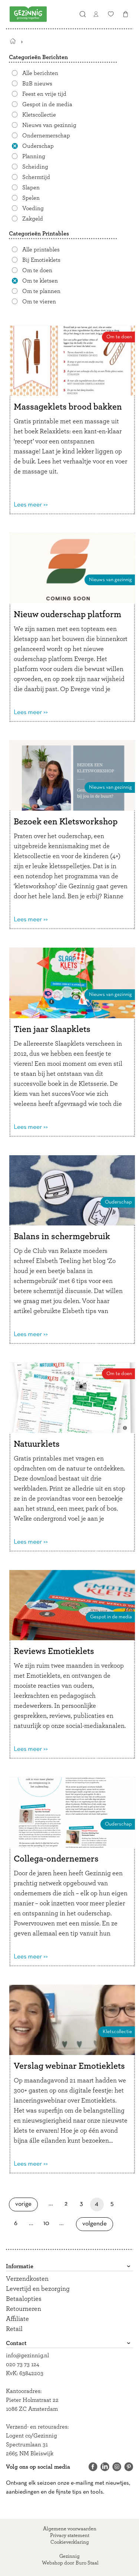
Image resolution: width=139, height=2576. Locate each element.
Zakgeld (32, 219)
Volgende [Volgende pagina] (97, 2224)
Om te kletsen (40, 281)
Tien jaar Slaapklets (52, 1029)
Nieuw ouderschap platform (67, 614)
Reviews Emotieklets (54, 1651)
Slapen (31, 187)
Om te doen (37, 270)
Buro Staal (87, 2563)
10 (48, 2223)
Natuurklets (37, 1444)
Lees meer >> (31, 505)
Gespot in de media (47, 104)
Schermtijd (36, 177)
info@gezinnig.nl (27, 2355)
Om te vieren (39, 302)
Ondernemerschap (46, 136)
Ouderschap (38, 146)
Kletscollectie (39, 115)
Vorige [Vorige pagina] (26, 2204)
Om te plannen (41, 291)
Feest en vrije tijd (44, 94)
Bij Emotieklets (41, 260)
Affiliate (17, 2319)
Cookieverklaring (69, 2542)
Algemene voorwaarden (69, 2528)
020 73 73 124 (22, 2364)
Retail (14, 2329)
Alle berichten (40, 73)
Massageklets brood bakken (68, 407)
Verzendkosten (27, 2279)
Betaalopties (24, 2299)
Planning (33, 156)
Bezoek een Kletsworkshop (66, 821)
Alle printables (41, 250)
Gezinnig (69, 2556)
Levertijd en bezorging (38, 2289)
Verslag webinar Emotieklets (69, 2066)
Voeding (33, 208)
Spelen (31, 198)
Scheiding (35, 167)
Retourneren (23, 2309)
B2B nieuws (37, 84)
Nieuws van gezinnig (49, 125)
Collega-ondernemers (56, 1858)
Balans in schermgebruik (62, 1236)
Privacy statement (69, 2535)
